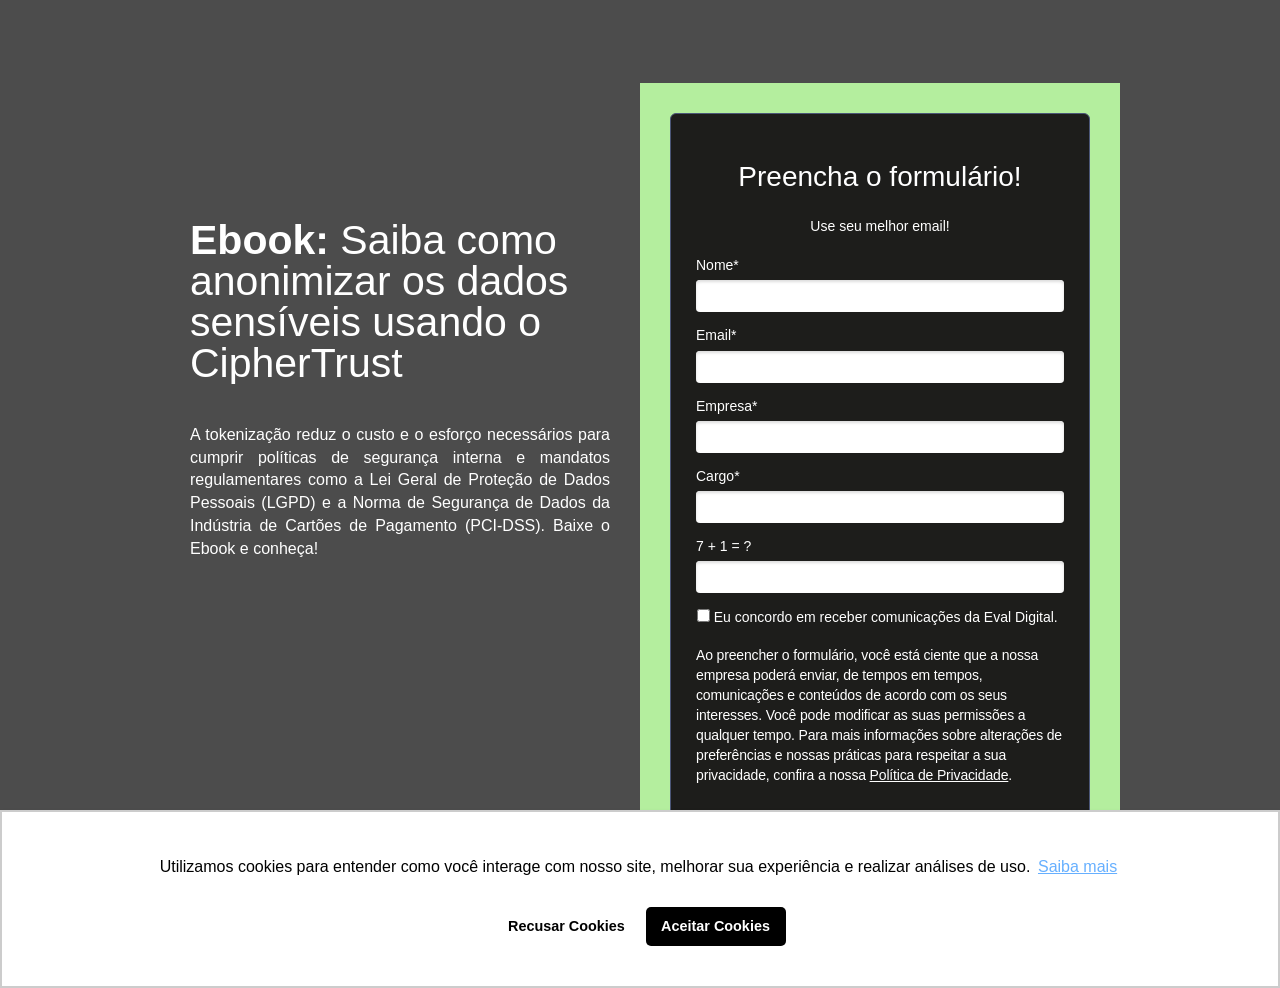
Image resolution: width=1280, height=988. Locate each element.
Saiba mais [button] (1077, 866)
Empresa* (726, 406)
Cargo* (718, 476)
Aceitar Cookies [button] (715, 926)
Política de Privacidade (939, 775)
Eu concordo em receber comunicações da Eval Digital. (877, 617)
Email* (716, 335)
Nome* (717, 265)
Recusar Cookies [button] (566, 926)
